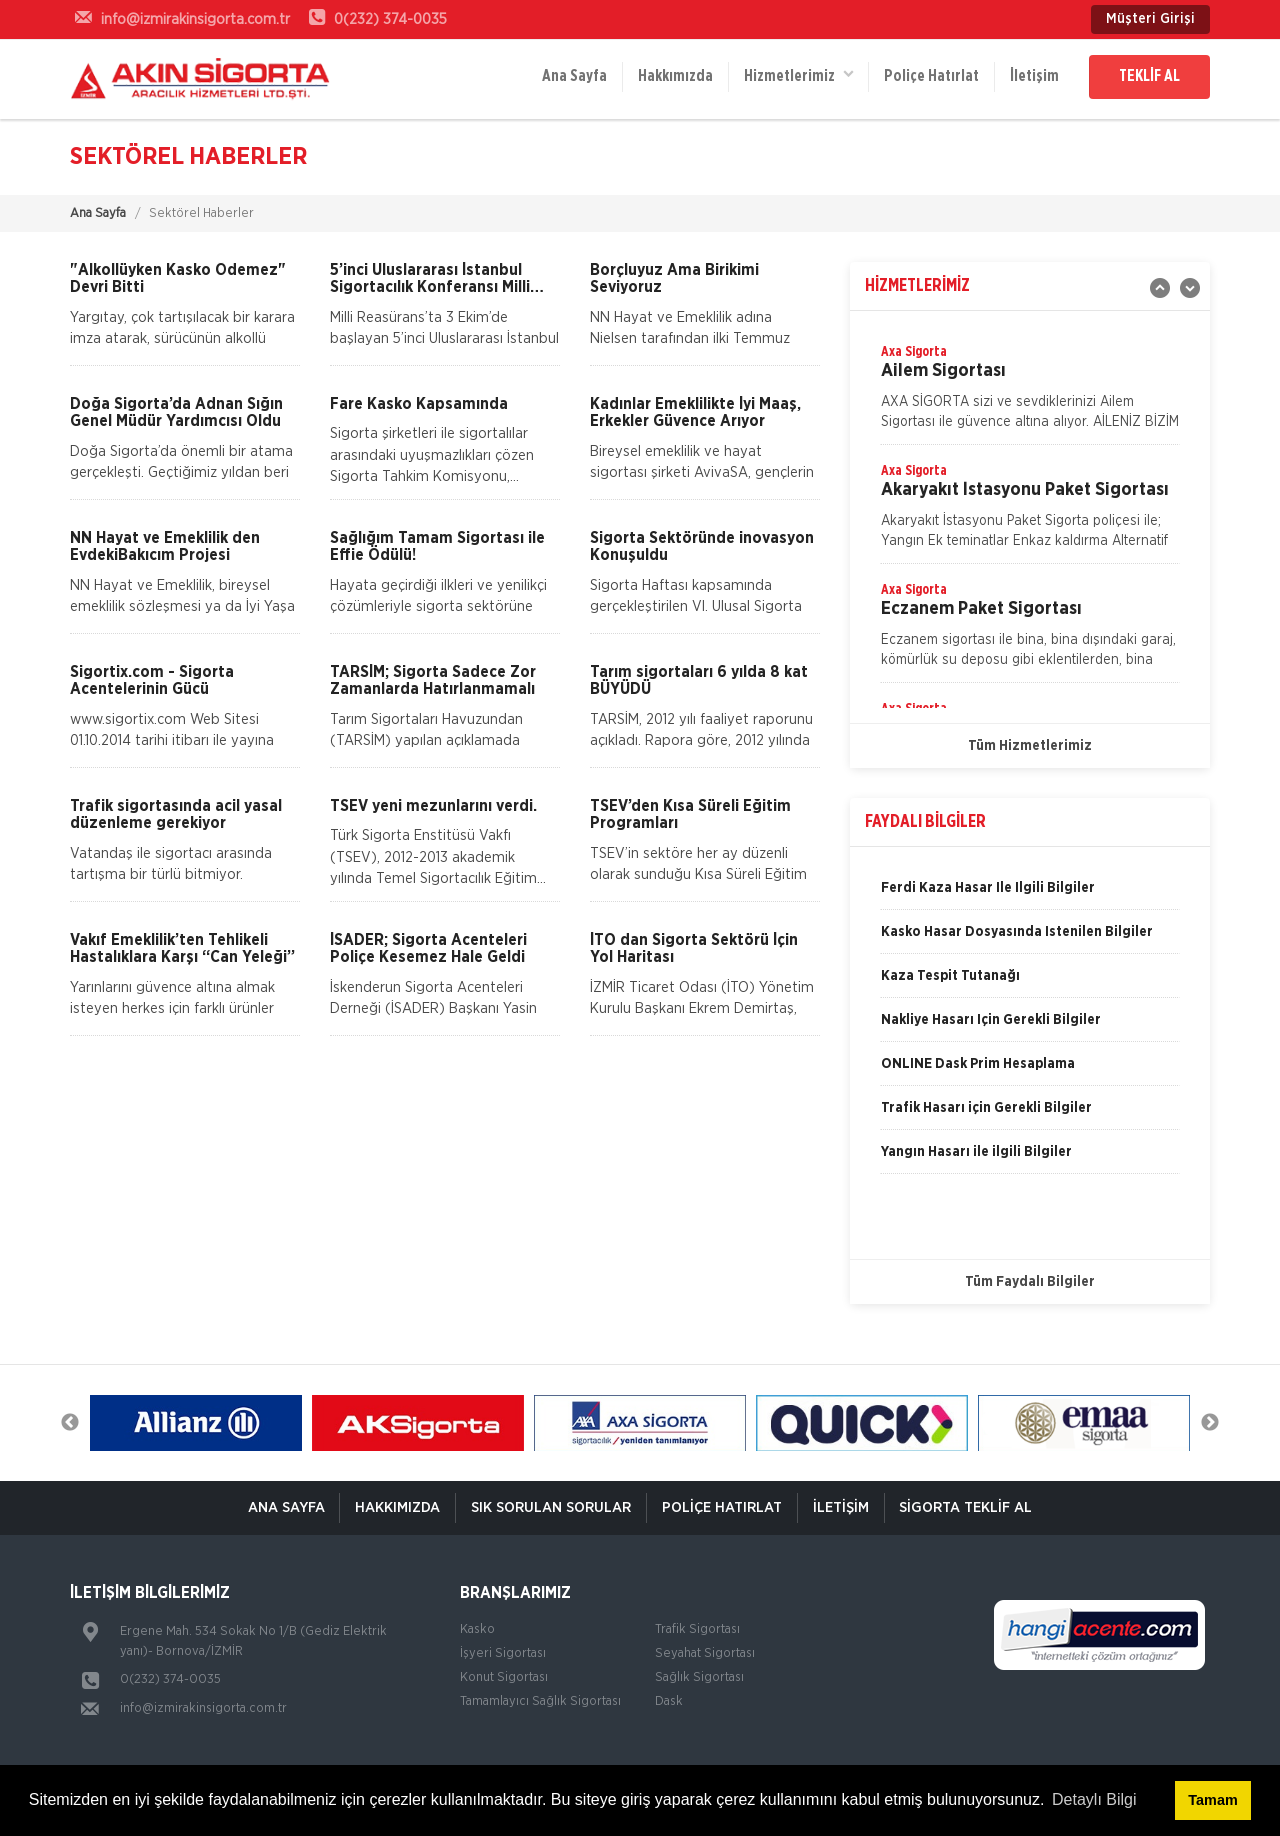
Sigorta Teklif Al (966, 1507)
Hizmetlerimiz (797, 75)
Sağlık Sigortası (699, 1677)
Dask (669, 1701)
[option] (1030, 393)
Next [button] (1210, 1423)
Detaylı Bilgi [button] (1094, 1799)
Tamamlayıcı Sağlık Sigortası (540, 1701)
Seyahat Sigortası (705, 1653)
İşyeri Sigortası (503, 1653)
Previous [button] (70, 1423)
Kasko (477, 1629)
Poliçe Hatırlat (930, 77)
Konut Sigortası (504, 1677)
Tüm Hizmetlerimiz (1030, 746)
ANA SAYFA (285, 1507)
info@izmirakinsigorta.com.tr (203, 1708)
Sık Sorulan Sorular (551, 1507)
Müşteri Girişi (1150, 19)
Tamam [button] (1212, 1800)
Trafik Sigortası (697, 1629)
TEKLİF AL (1149, 77)
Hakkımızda (673, 77)
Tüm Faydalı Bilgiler (1030, 1282)
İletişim (1033, 77)
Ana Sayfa (572, 77)
